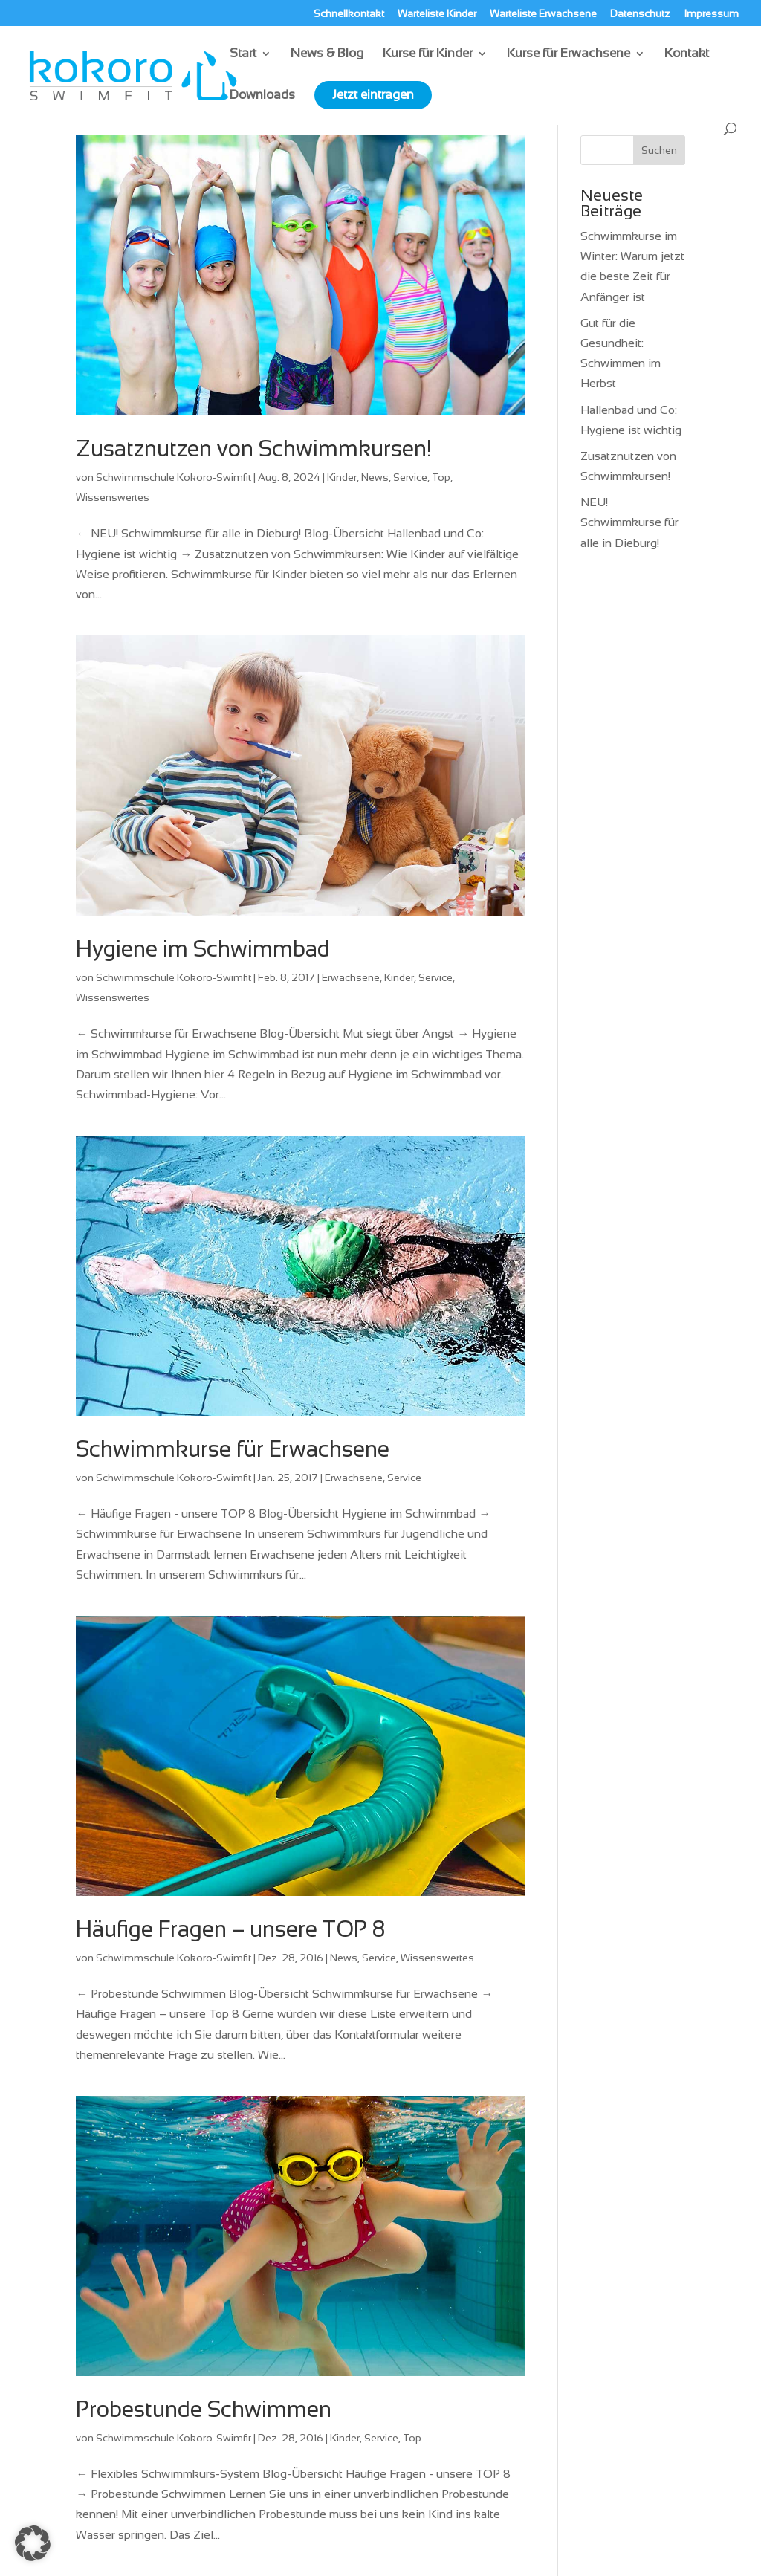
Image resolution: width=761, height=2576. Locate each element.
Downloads (262, 96)
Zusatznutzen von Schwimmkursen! (254, 448)
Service (410, 477)
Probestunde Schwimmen (203, 2409)
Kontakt (686, 54)
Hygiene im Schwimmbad (203, 948)
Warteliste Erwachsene (543, 13)
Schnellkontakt (349, 13)
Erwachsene (351, 977)
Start (243, 54)
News (375, 477)
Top (441, 477)
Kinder (342, 477)
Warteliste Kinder (437, 13)
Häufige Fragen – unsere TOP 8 (230, 1929)
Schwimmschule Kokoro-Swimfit (173, 477)
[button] (32, 2543)
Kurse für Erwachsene (568, 54)
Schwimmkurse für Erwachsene (232, 1449)
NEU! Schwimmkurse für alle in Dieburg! (629, 522)
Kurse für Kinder (428, 54)
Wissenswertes (112, 497)
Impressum (711, 13)
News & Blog (327, 54)
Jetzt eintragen (373, 95)
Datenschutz (640, 13)
